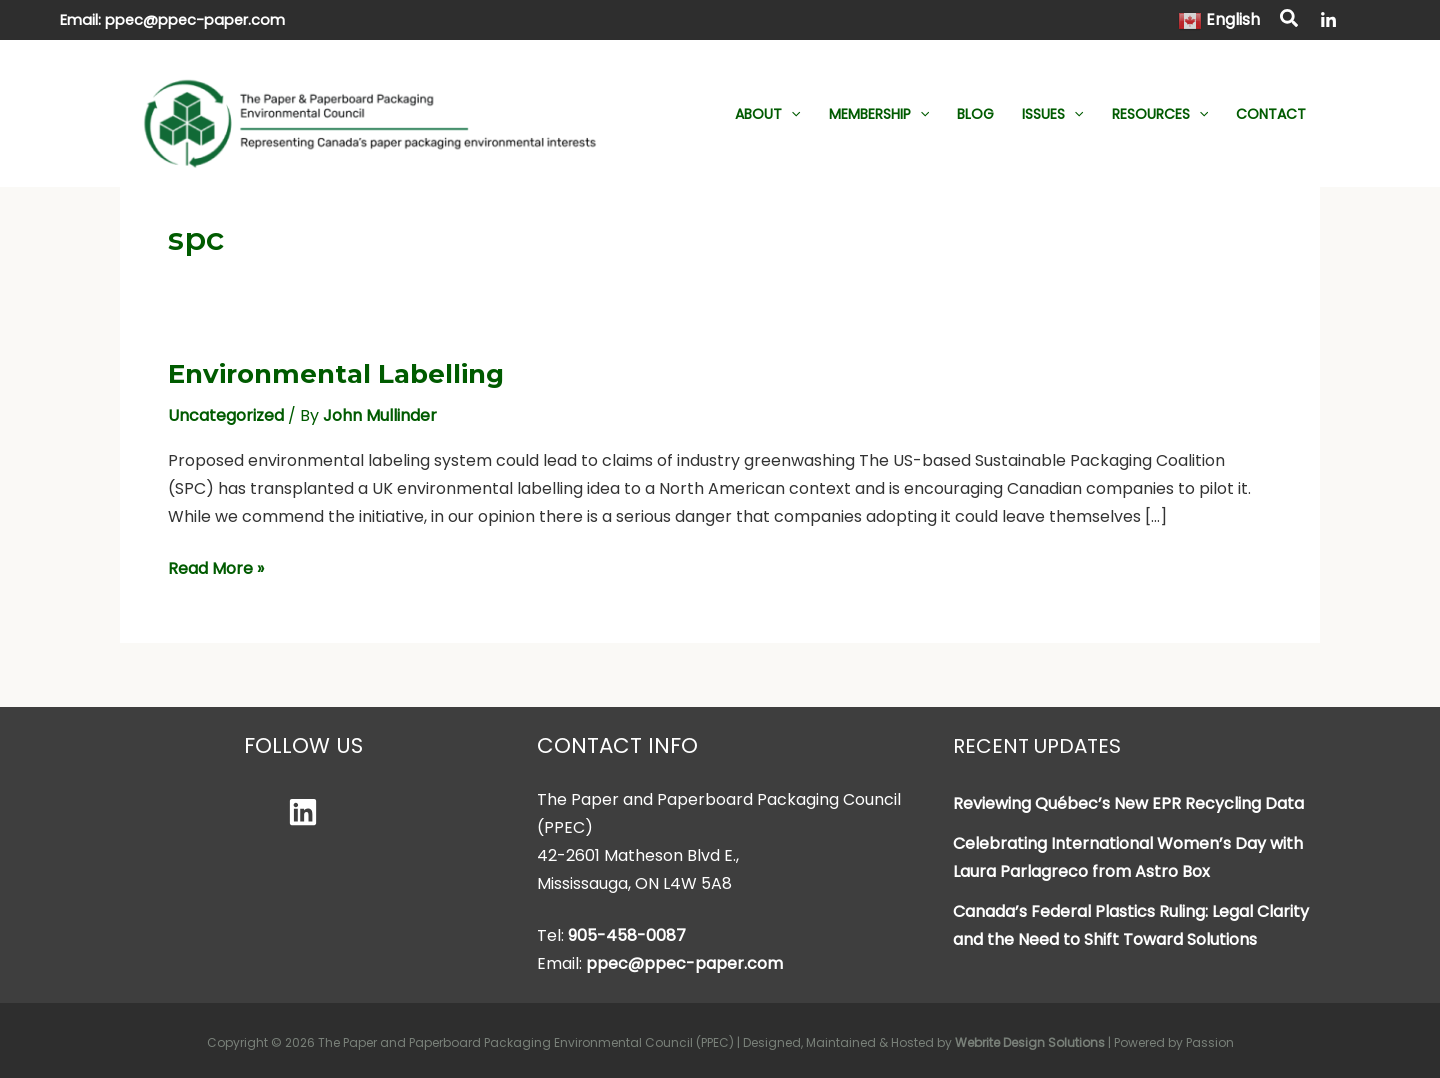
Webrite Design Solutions (1030, 1042)
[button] (1290, 21)
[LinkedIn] (1328, 20)
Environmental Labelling (336, 374)
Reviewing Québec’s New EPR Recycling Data (1128, 803)
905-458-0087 (627, 935)
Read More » (216, 569)
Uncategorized (226, 415)
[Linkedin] (303, 812)
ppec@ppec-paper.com (195, 20)
